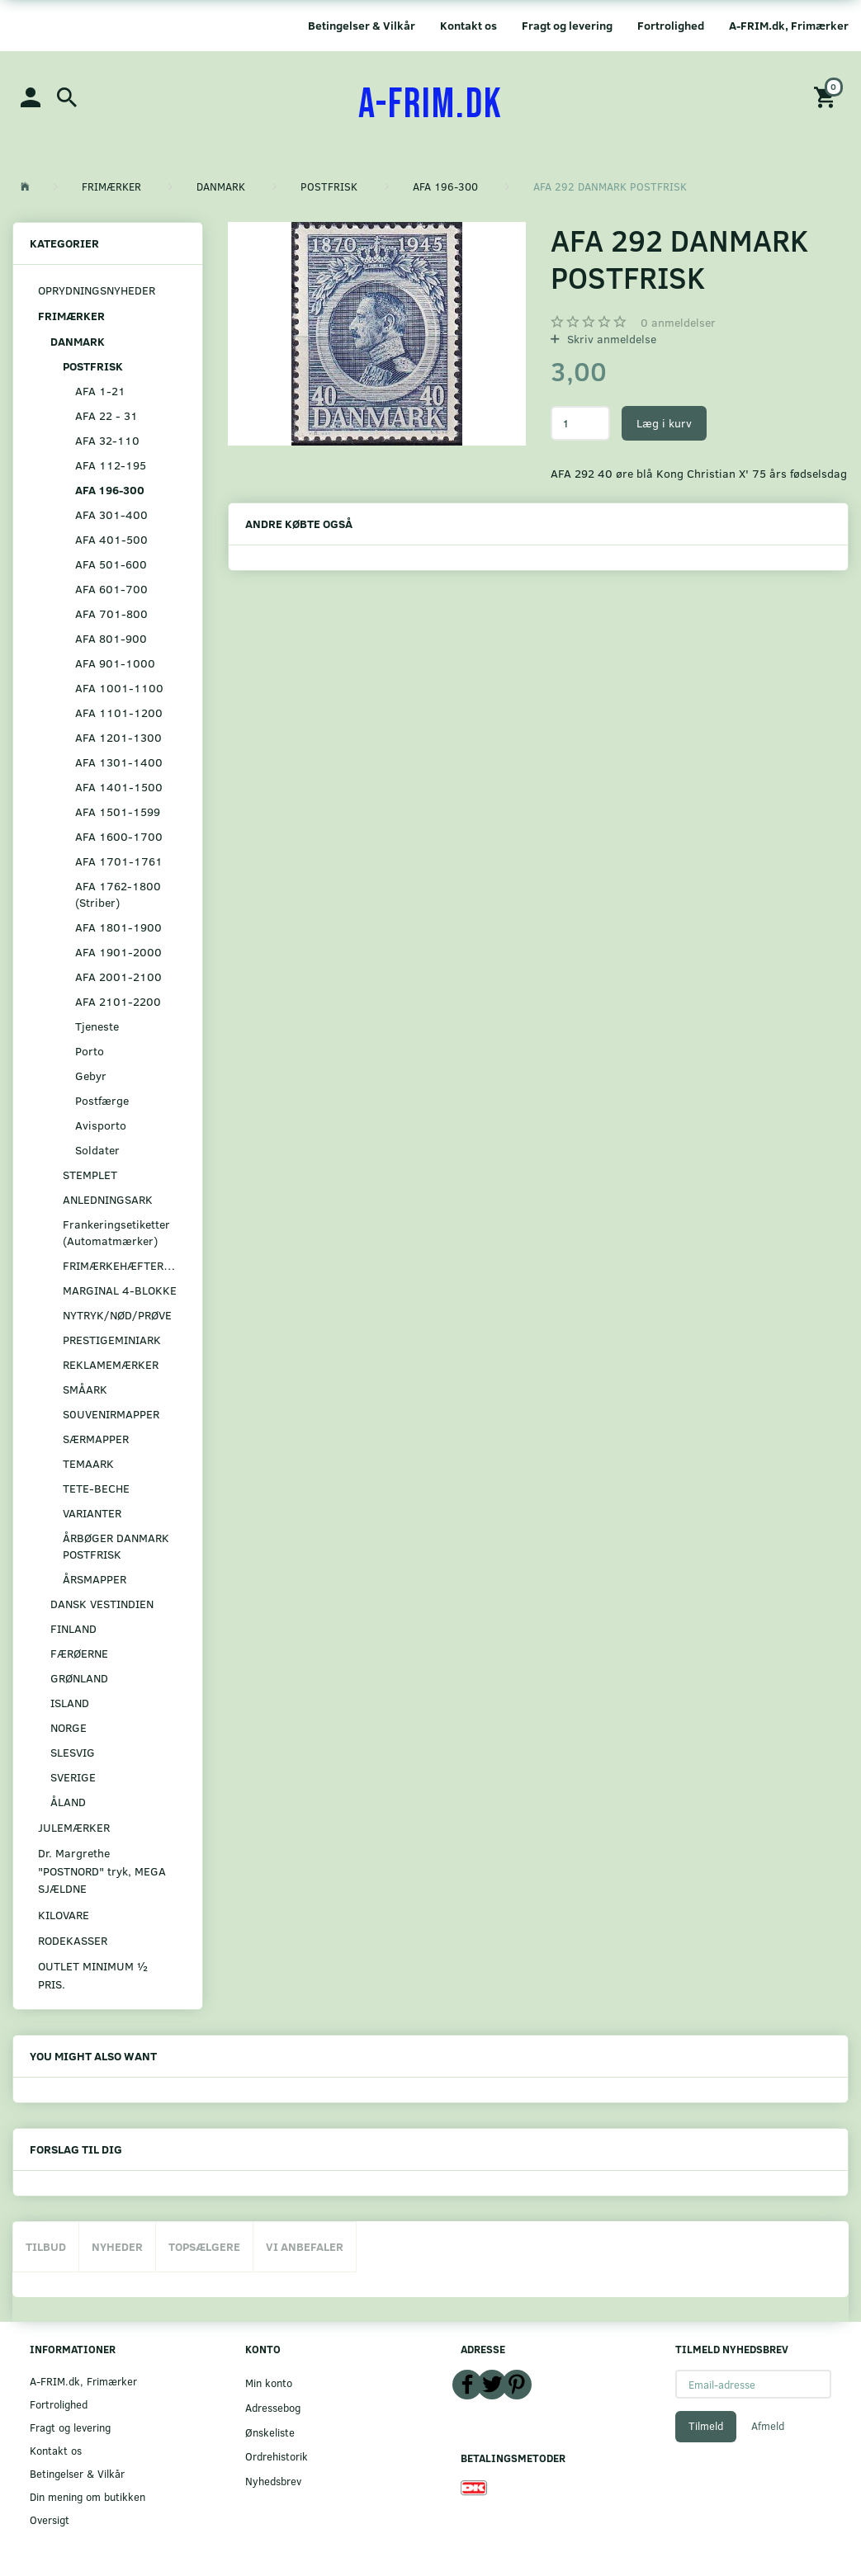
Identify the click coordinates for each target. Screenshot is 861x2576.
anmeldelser (678, 322)
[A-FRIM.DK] (430, 105)
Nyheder (117, 2246)
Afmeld (767, 2425)
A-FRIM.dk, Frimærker (789, 25)
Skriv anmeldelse (610, 339)
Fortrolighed (670, 25)
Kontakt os (468, 25)
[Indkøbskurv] (827, 96)
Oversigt (49, 2519)
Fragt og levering (567, 25)
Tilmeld (705, 2425)
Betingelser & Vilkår (361, 25)
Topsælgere (204, 2246)
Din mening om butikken (87, 2496)
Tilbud (46, 2246)
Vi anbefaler (304, 2246)
